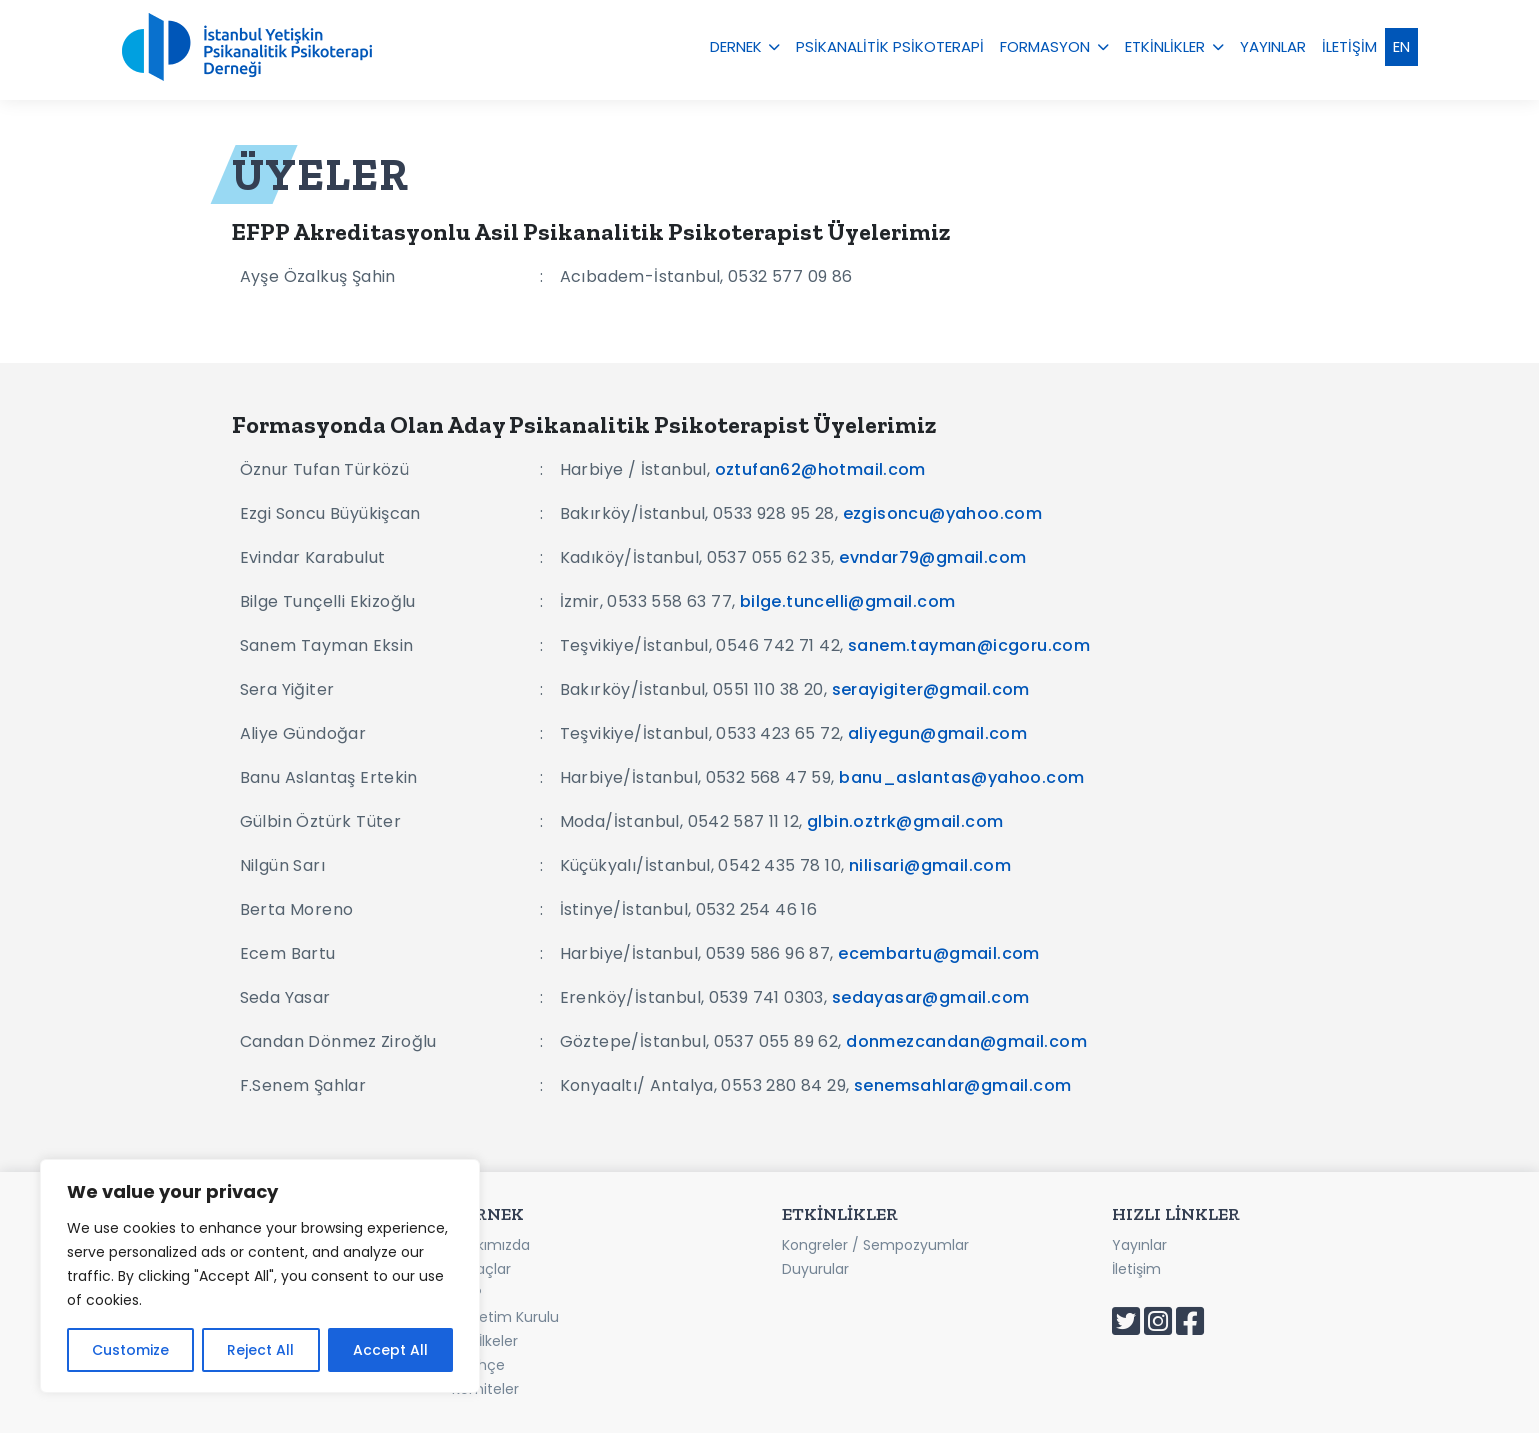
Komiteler (485, 1389)
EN (1401, 46)
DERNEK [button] (736, 46)
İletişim (1136, 1269)
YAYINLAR (1273, 46)
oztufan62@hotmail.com (820, 469)
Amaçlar (481, 1269)
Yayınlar (1139, 1245)
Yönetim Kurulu (505, 1317)
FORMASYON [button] (1045, 46)
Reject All (260, 1350)
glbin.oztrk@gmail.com (905, 821)
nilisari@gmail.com (930, 865)
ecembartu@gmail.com (939, 953)
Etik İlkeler (485, 1341)
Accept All (390, 1350)
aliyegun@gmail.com (937, 733)
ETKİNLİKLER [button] (1165, 46)
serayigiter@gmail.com (931, 689)
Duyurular (815, 1269)
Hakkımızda (491, 1245)
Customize (130, 1350)
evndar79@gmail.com (932, 557)
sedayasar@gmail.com (931, 997)
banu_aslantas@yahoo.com (961, 777)
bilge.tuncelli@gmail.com (848, 601)
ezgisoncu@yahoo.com (943, 513)
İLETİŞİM (1349, 46)
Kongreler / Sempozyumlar (875, 1245)
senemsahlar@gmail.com (962, 1085)
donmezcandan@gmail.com (966, 1041)
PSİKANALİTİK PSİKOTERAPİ (890, 46)
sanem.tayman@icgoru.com (969, 645)
